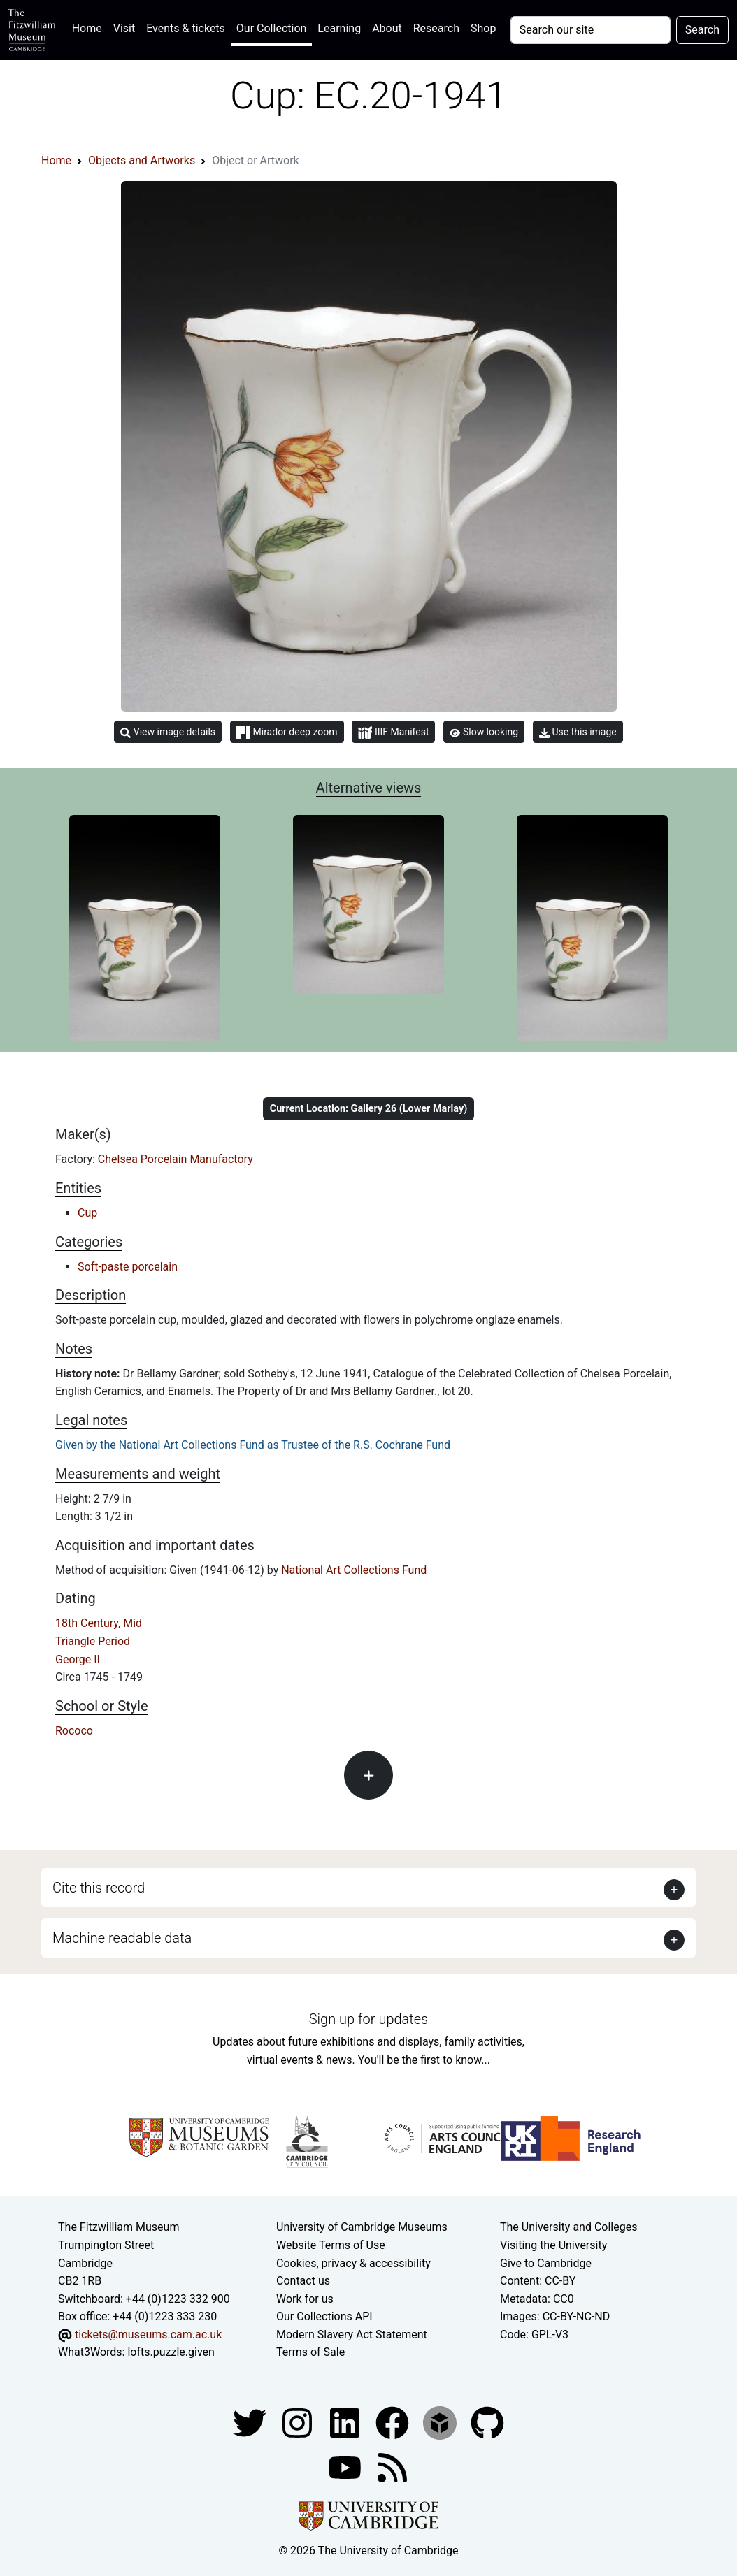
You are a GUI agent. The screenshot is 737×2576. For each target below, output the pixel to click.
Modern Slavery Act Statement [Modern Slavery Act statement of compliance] (351, 2334)
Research (436, 28)
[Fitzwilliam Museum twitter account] (251, 2422)
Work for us (305, 2299)
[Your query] (590, 30)
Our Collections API (324, 2316)
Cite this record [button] (98, 1887)
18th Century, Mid (98, 1623)
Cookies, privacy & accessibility (353, 2263)
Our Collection (271, 28)
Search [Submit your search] (702, 29)
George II (77, 1659)
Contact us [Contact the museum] (303, 2280)
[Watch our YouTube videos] (346, 2466)
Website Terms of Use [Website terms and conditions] (330, 2245)
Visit (124, 28)
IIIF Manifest (393, 732)
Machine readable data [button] (122, 1938)
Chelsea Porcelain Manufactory (175, 1159)
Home (90, 27)
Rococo (74, 1730)
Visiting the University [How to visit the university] (553, 2245)
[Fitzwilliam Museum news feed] (392, 2466)
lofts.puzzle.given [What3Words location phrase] (170, 2352)
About (387, 28)
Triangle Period (92, 1641)
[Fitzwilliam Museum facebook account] (346, 2422)
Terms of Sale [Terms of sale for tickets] (310, 2352)
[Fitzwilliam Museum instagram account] (298, 2422)
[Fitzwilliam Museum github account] (487, 2422)
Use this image (578, 732)
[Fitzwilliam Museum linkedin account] (393, 2422)
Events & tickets (185, 28)
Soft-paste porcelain (128, 1266)
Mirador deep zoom (286, 732)
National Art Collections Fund (354, 1570)
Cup (87, 1213)
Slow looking (484, 731)
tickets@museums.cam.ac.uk (148, 2334)
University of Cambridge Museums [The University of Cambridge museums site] (362, 2227)
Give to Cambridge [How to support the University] (546, 2263)
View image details (167, 732)
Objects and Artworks (141, 160)
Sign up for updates (368, 2019)
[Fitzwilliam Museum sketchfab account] (441, 2422)
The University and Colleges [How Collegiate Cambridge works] (568, 2227)
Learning (339, 28)
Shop (483, 28)
